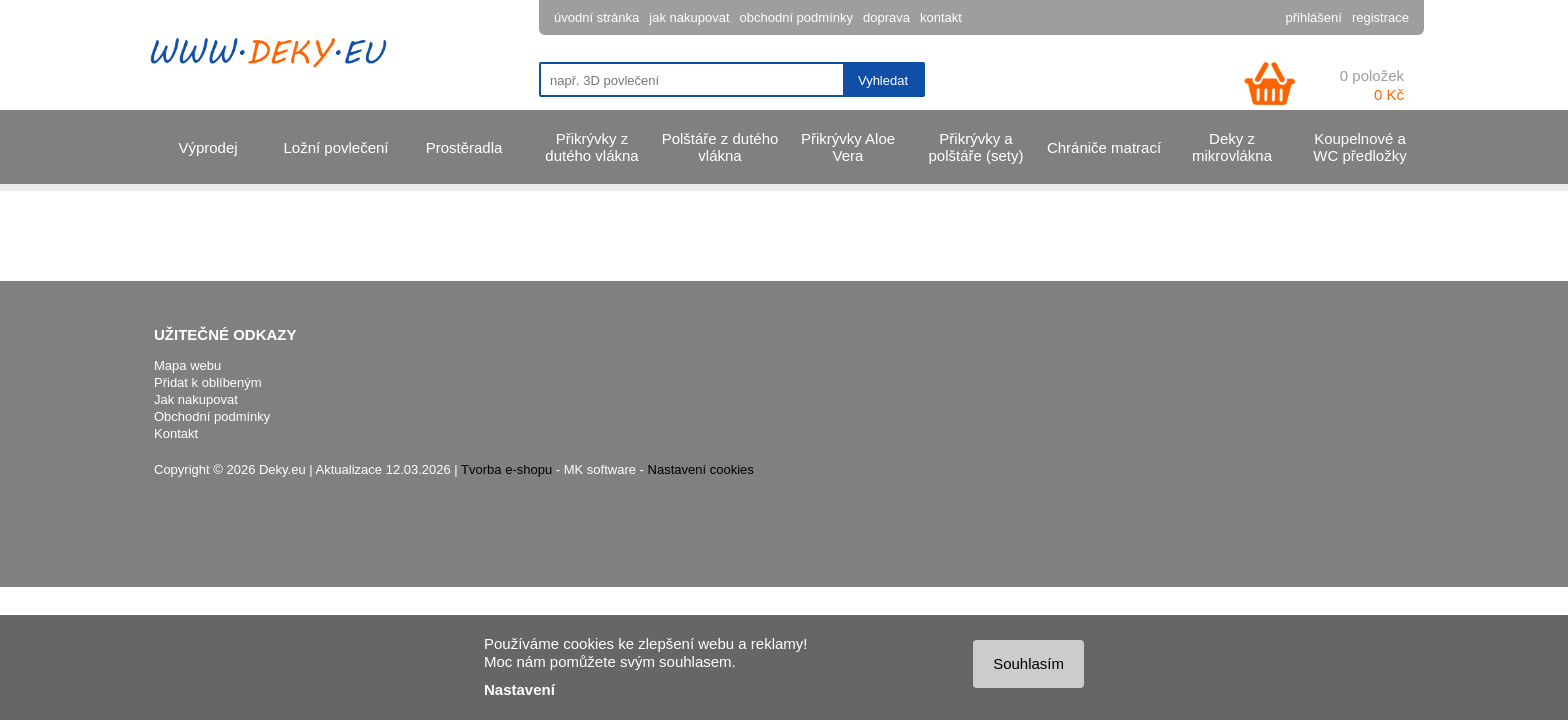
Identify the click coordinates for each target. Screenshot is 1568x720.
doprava (886, 17)
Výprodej (207, 147)
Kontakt (176, 433)
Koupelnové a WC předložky (1359, 147)
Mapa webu (187, 365)
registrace (1380, 17)
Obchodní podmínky (212, 416)
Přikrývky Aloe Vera (848, 147)
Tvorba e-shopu (506, 469)
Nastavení (519, 689)
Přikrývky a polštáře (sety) (975, 147)
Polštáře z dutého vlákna (720, 147)
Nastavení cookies (701, 469)
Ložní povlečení (335, 147)
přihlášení (1314, 17)
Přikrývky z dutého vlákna (591, 147)
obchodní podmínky (796, 17)
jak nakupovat (689, 17)
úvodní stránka (596, 17)
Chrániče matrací (1104, 147)
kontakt (941, 17)
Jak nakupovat (196, 399)
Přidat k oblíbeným (208, 382)
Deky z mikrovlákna (1232, 147)
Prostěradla (464, 147)
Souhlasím (1028, 663)
